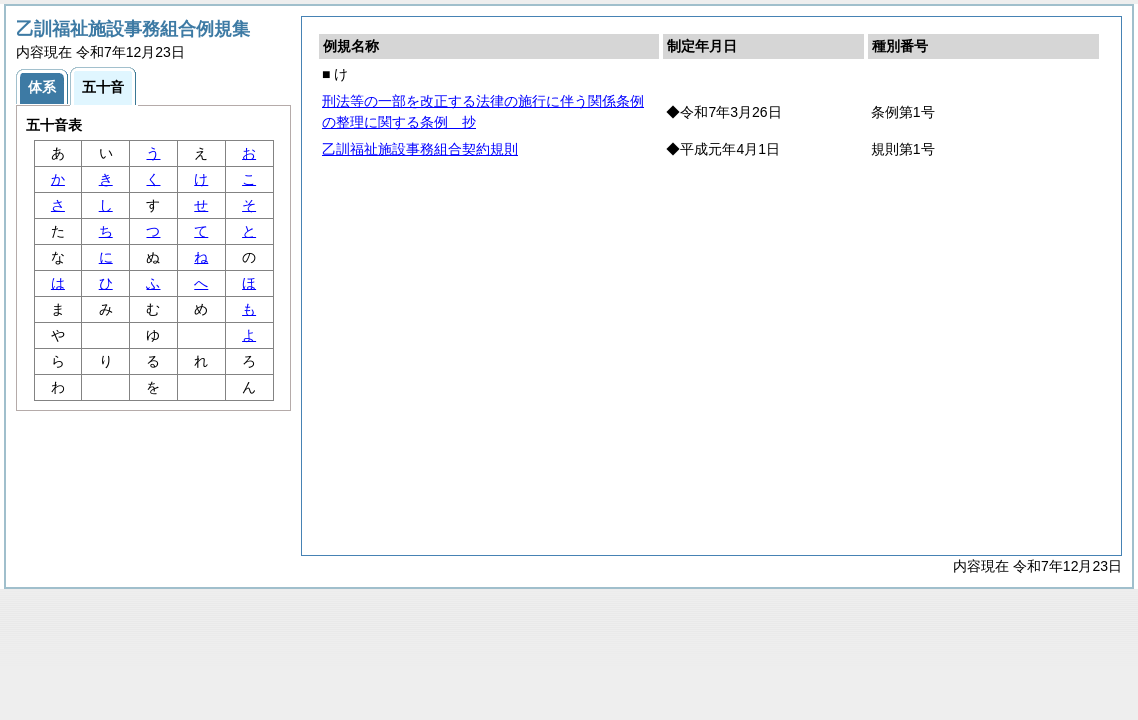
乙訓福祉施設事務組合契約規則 (420, 149)
